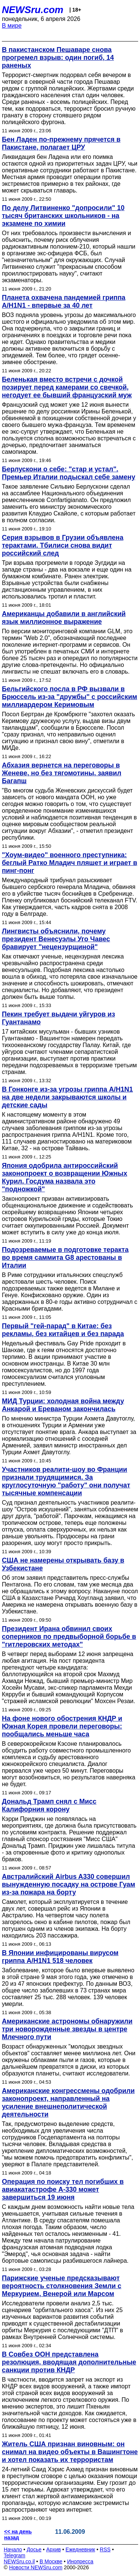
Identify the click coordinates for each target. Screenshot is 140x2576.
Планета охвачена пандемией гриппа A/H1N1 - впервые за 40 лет (63, 301)
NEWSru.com (32, 9)
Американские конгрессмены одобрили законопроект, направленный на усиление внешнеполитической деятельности (68, 2102)
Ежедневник (80, 2549)
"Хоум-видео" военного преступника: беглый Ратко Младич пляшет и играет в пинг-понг (69, 862)
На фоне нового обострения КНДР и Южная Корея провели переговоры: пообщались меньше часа (62, 1726)
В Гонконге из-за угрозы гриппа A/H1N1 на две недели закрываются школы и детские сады (67, 1097)
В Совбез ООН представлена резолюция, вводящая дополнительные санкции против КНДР (69, 2362)
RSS (105, 2549)
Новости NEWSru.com (35, 2567)
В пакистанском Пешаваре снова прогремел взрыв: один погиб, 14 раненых (58, 57)
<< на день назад (18, 2534)
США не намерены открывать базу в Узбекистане (63, 1564)
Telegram (14, 2555)
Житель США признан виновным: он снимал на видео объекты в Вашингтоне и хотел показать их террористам (70, 2451)
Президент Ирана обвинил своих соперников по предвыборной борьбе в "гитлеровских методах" (69, 1636)
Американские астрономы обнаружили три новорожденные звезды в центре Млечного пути (67, 2029)
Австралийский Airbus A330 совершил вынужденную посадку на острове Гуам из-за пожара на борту (68, 1884)
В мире (12, 25)
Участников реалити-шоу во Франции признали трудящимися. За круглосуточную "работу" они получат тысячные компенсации (66, 1481)
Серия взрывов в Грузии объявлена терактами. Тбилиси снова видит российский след (62, 545)
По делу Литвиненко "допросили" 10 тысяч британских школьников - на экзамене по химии (63, 215)
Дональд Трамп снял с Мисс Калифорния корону (49, 1805)
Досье (34, 2549)
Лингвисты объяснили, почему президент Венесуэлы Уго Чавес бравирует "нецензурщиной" (56, 939)
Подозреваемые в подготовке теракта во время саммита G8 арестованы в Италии (65, 1257)
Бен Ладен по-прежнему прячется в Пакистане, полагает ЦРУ (61, 143)
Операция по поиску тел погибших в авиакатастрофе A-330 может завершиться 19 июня (63, 2189)
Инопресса (80, 2561)
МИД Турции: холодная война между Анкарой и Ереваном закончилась (63, 1405)
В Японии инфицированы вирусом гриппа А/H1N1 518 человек (60, 1956)
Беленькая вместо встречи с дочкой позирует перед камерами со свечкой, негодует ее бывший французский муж (67, 387)
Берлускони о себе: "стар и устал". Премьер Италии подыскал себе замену (68, 473)
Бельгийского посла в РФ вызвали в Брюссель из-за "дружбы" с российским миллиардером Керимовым (69, 696)
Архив (53, 2549)
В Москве (51, 2561)
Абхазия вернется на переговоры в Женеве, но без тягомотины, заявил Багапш (61, 773)
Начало (13, 2549)
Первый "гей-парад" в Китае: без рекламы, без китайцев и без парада (63, 1330)
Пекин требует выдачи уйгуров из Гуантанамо (58, 1018)
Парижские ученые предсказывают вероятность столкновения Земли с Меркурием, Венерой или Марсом (61, 2286)
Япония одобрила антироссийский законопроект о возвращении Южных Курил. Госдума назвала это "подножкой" (64, 1177)
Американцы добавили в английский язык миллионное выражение (64, 617)
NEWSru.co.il (19, 2561)
